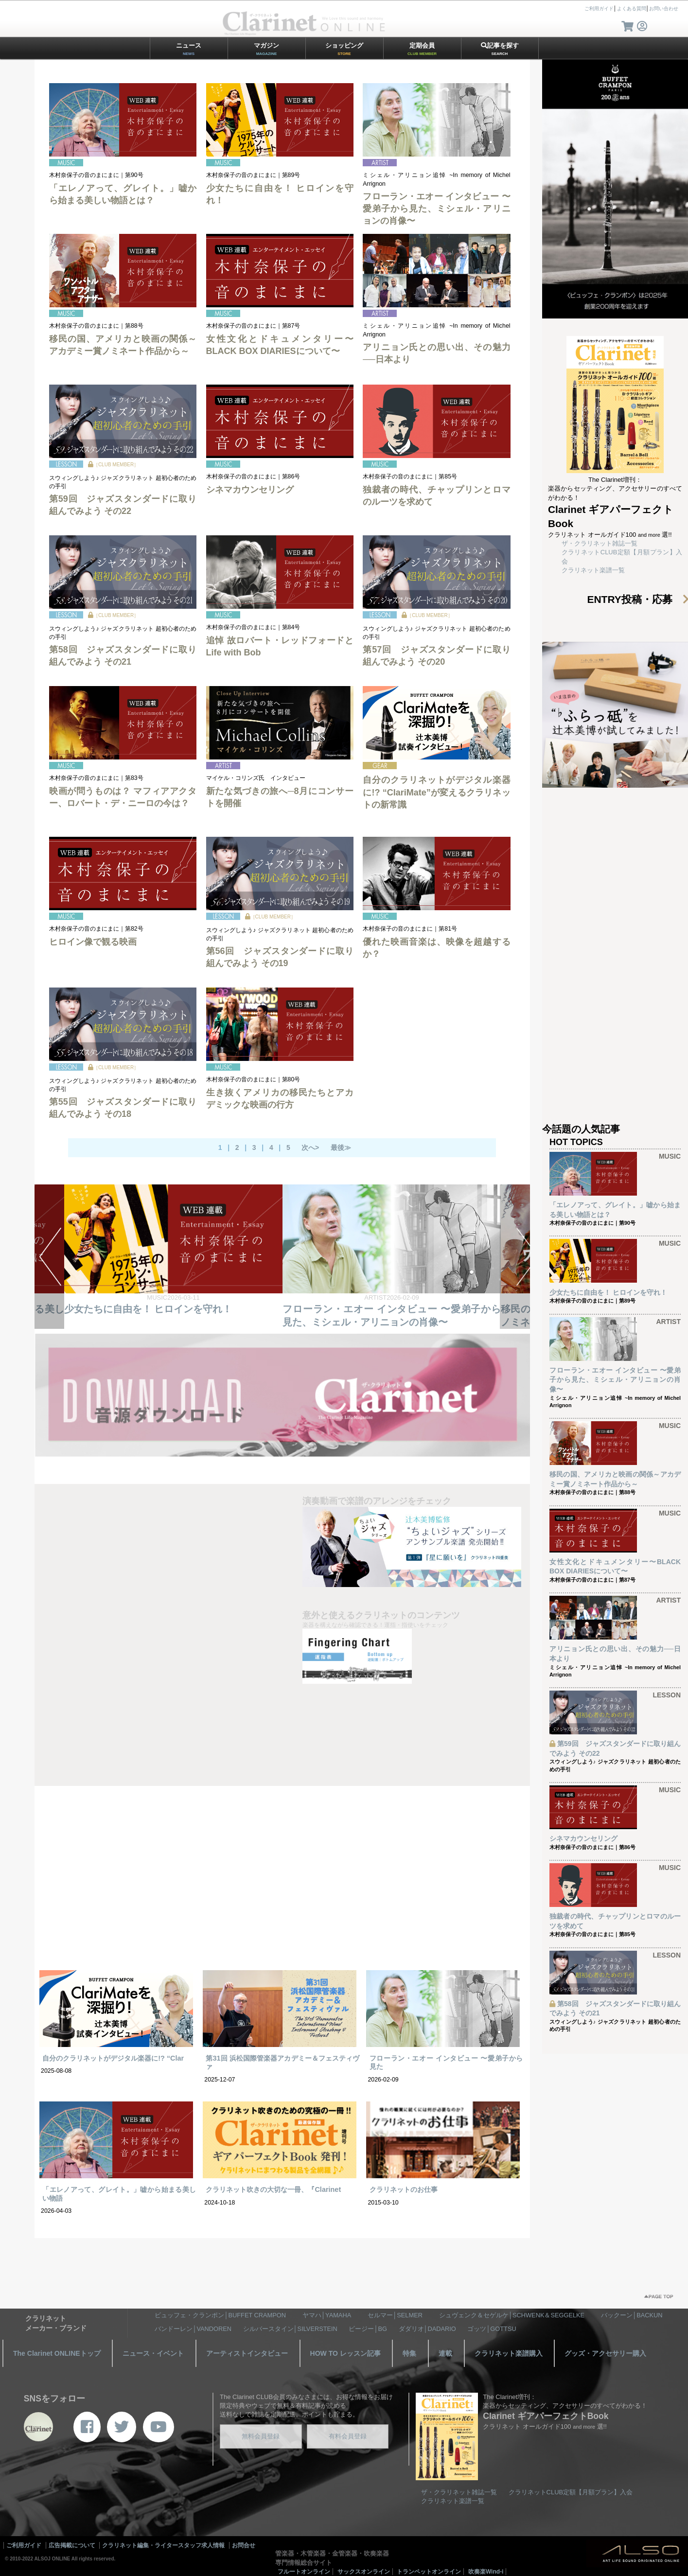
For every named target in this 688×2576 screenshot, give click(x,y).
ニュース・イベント (153, 2353)
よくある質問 (631, 8)
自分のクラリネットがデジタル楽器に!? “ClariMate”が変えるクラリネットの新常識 (436, 792)
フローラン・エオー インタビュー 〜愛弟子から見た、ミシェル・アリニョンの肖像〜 (436, 209)
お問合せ (243, 2545)
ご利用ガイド (599, 8)
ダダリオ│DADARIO (427, 2328)
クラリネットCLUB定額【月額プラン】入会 (571, 2492)
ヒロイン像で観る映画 (93, 942)
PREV (49, 1256)
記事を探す (500, 49)
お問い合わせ (663, 8)
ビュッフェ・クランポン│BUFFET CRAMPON (220, 2315)
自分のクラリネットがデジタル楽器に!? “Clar (113, 2058)
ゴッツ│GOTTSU (491, 2328)
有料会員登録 (348, 2436)
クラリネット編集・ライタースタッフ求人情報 (163, 2545)
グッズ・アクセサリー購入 (605, 2353)
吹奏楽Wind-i (486, 2571)
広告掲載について (72, 2545)
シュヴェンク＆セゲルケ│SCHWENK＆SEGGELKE (511, 2315)
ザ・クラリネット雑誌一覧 (599, 543)
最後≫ (341, 1147)
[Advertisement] (282, 1887)
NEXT (514, 1256)
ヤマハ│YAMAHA (326, 2315)
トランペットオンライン (429, 2571)
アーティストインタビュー (247, 2353)
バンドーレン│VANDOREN (193, 2328)
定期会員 (422, 49)
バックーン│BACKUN (631, 2315)
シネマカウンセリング (250, 489)
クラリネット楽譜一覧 (593, 570)
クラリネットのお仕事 (404, 2189)
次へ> (310, 1147)
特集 (409, 2353)
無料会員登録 (261, 2436)
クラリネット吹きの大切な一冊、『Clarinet (273, 2189)
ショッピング (344, 49)
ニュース (188, 49)
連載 (445, 2353)
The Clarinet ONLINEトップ (57, 2353)
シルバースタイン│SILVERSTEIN (290, 2328)
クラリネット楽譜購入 (509, 2353)
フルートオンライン (304, 2571)
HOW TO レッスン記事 (345, 2353)
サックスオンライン (363, 2571)
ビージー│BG (368, 2328)
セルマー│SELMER (395, 2315)
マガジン (266, 49)
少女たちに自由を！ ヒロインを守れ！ (366, 1308)
